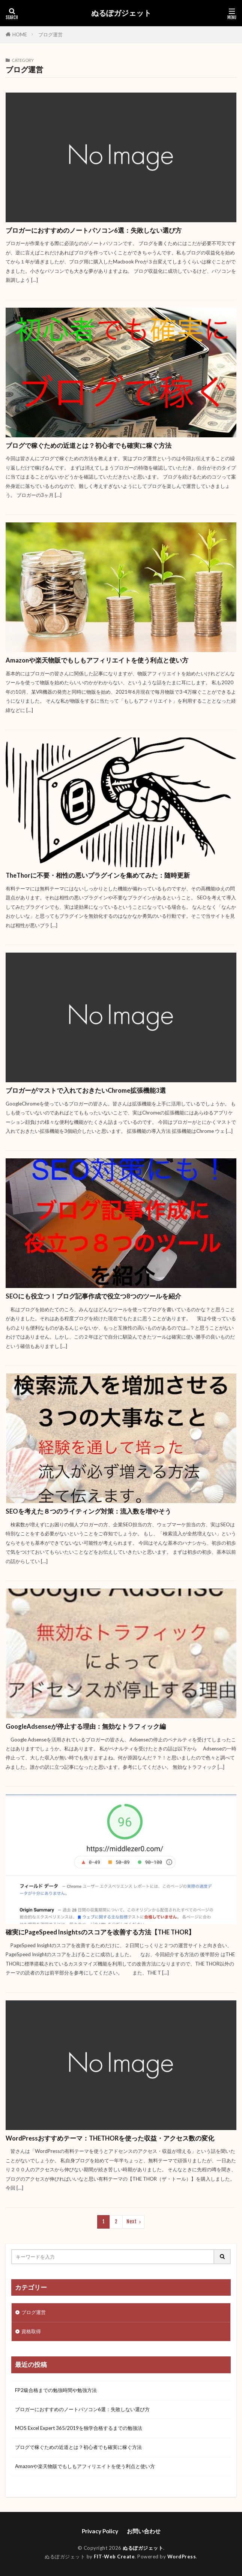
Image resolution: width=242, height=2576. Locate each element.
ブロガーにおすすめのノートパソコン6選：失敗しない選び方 (94, 230)
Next (131, 2221)
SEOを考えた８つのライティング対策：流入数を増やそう (88, 1511)
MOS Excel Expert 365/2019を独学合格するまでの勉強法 (78, 2428)
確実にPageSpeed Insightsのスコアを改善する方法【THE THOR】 (100, 1932)
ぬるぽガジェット (121, 13)
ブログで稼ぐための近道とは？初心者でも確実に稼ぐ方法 (88, 445)
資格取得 (31, 2331)
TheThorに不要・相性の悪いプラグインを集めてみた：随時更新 (98, 875)
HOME (19, 34)
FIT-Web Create (114, 2557)
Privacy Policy (100, 2531)
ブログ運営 (50, 34)
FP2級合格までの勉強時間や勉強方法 (56, 2390)
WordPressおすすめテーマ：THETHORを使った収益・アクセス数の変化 (110, 2138)
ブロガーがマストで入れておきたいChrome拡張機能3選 (86, 1090)
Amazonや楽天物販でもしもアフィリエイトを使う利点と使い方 (97, 660)
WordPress (181, 2557)
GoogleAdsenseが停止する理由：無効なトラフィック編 (86, 1726)
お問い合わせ (144, 2531)
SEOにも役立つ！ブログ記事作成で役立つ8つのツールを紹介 (93, 1296)
